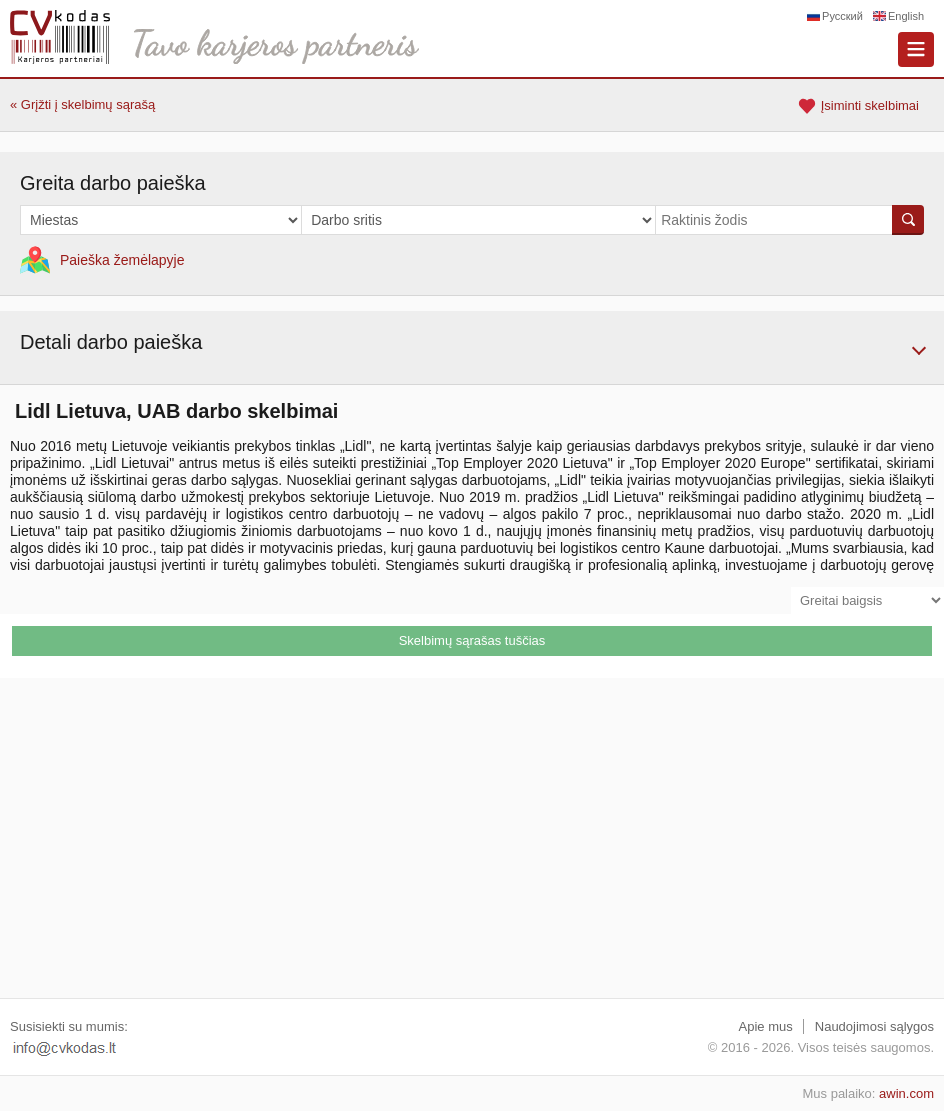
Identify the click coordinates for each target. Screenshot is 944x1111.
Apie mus (766, 1026)
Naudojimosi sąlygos (874, 1026)
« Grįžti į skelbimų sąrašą (82, 104)
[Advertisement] (472, 838)
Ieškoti (908, 220)
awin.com (906, 1093)
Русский (842, 16)
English (906, 16)
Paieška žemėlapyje (122, 260)
